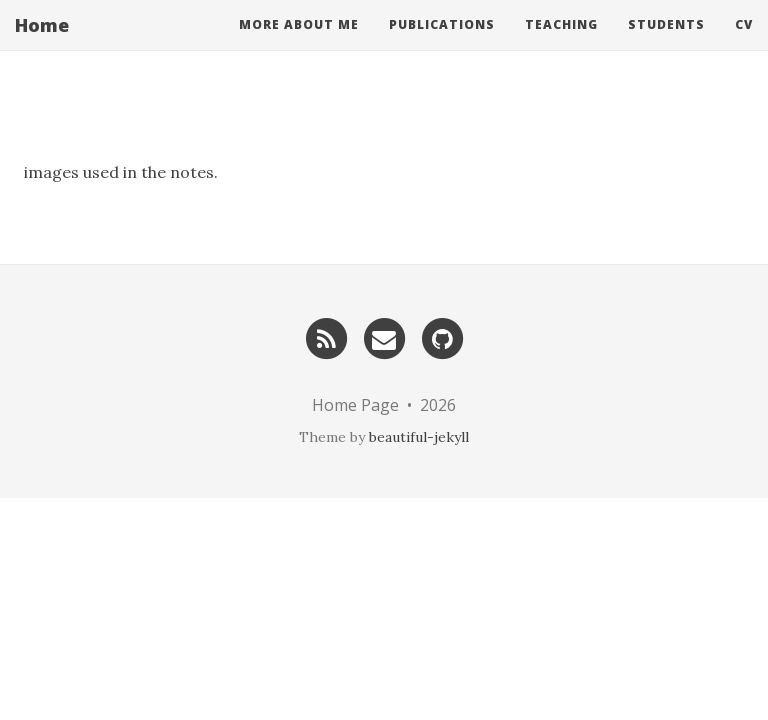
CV (744, 44)
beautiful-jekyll (419, 437)
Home (42, 45)
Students (666, 44)
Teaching (561, 44)
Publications (442, 44)
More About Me (299, 44)
